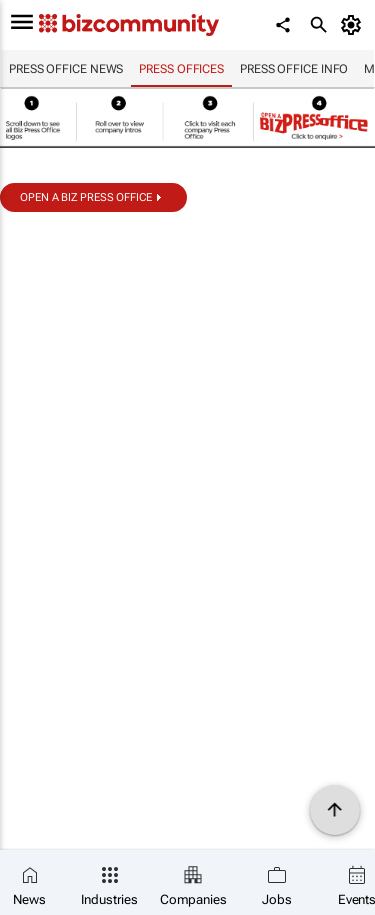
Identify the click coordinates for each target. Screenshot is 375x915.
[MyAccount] (354, 25)
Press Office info (294, 69)
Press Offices (181, 69)
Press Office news (66, 69)
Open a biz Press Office (86, 197)
